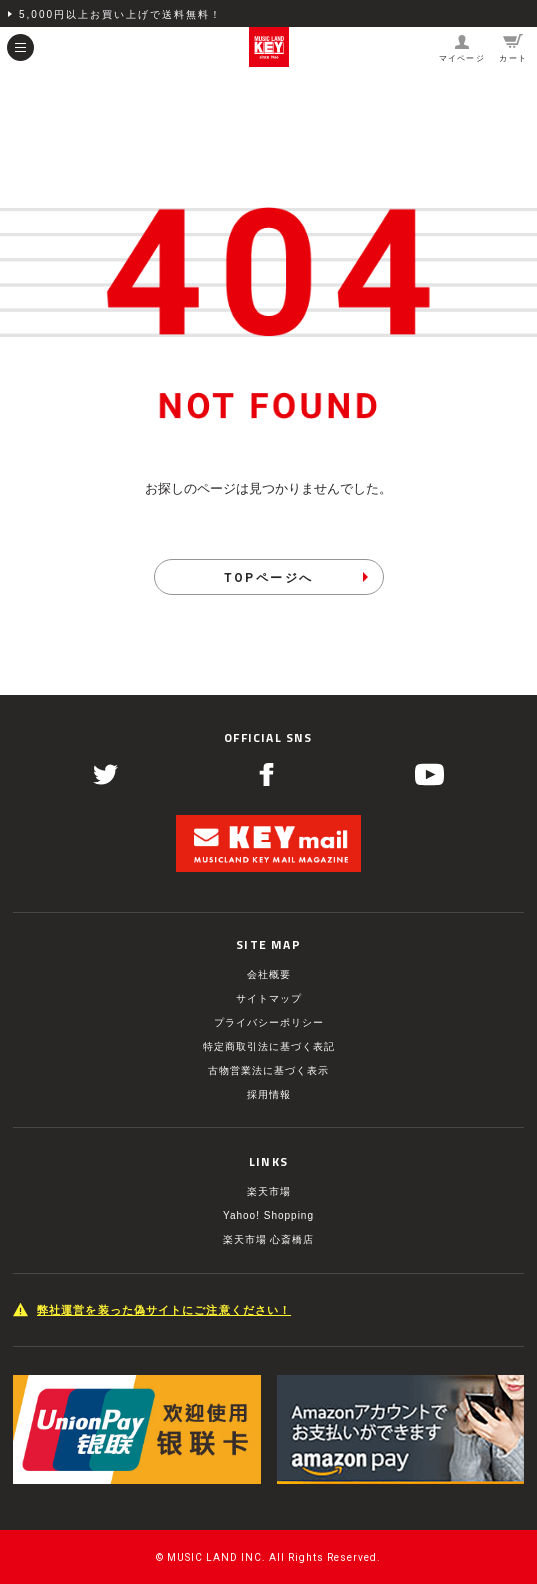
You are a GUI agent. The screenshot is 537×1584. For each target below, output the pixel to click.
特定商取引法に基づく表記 (269, 1046)
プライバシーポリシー (269, 1022)
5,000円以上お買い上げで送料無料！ (120, 14)
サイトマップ (269, 998)
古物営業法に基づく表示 (268, 1070)
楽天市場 (269, 1191)
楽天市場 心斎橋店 (269, 1239)
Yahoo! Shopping (268, 1215)
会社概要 (269, 974)
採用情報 (269, 1094)
